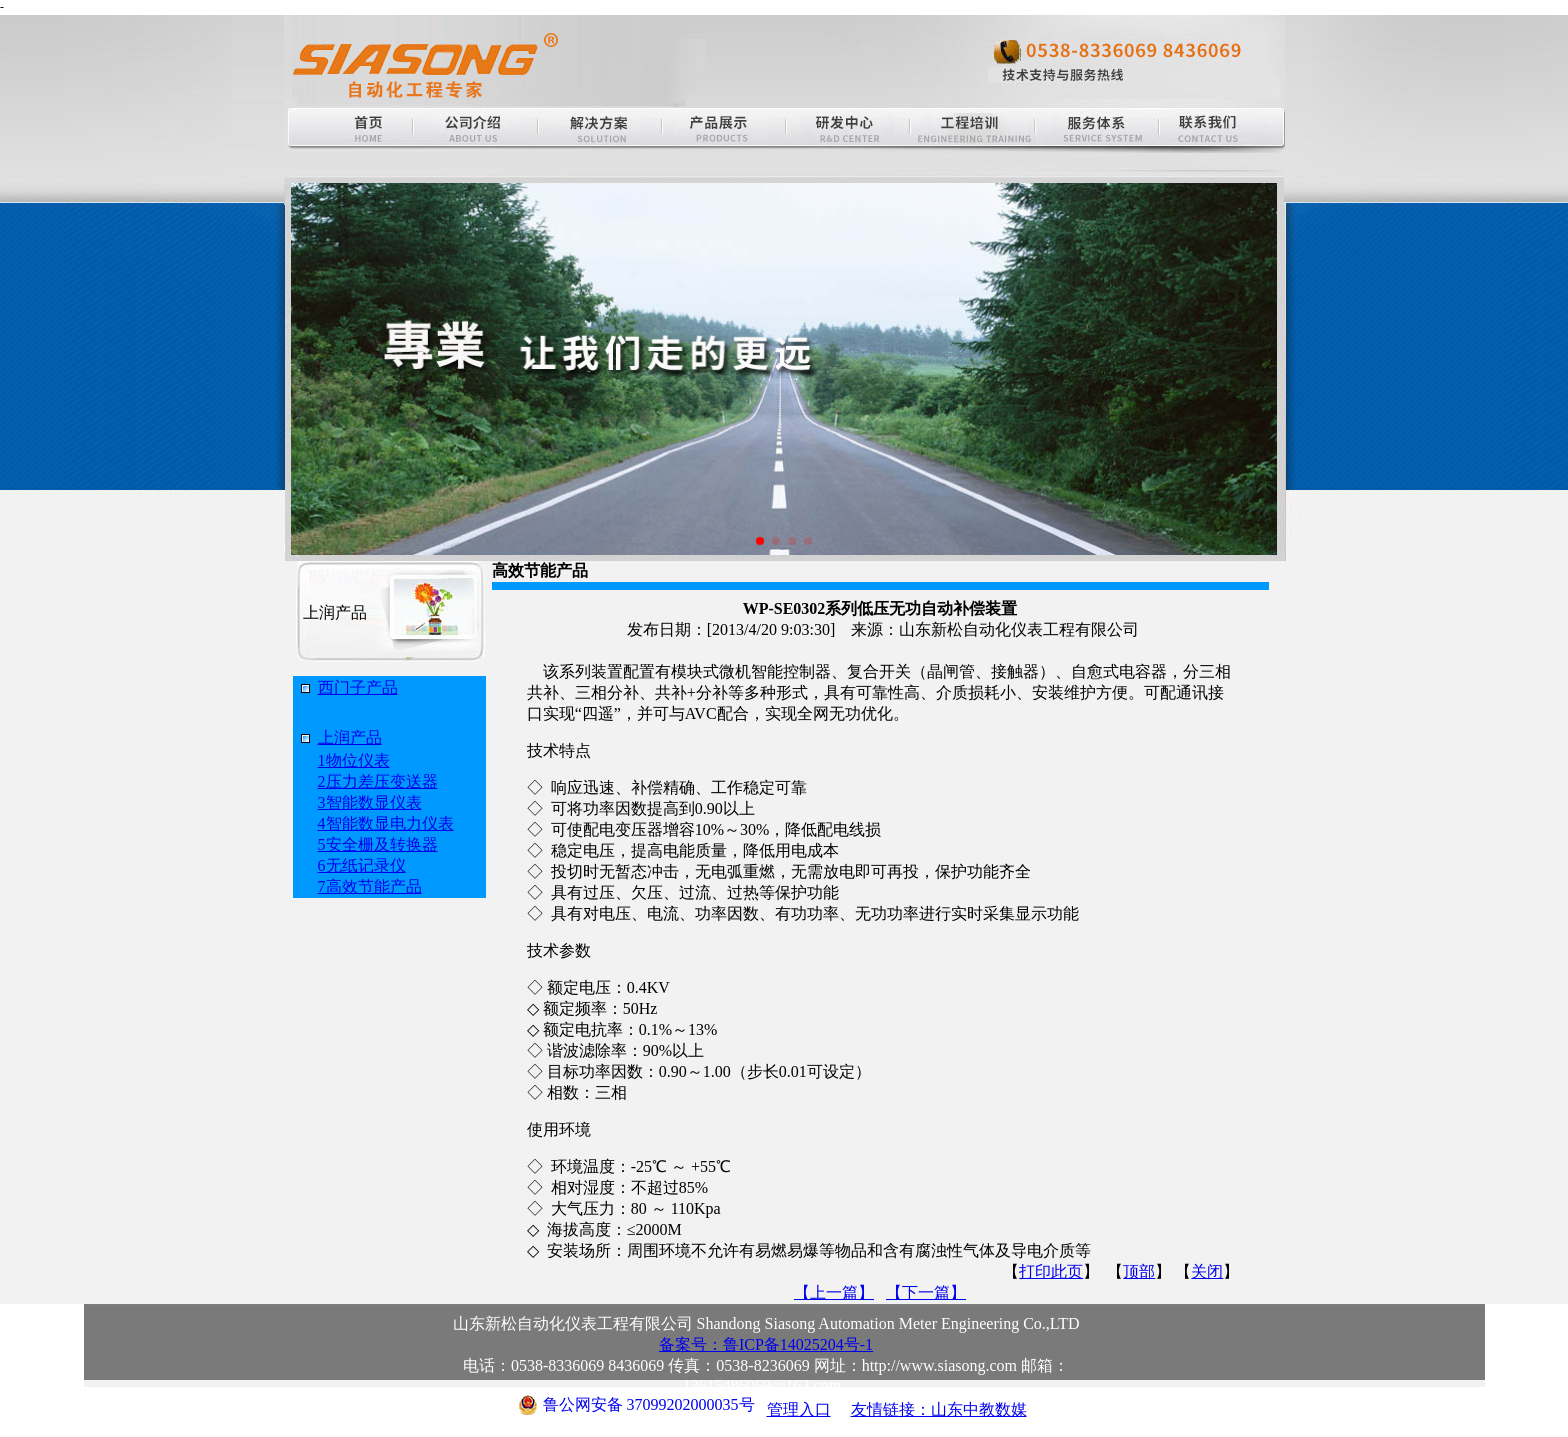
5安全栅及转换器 (378, 844)
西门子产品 (358, 687)
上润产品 (350, 737)
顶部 (1139, 1271)
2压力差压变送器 (378, 781)
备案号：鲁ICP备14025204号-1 (766, 1344)
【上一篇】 (834, 1292)
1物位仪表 (354, 760)
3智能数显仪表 (370, 802)
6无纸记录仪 (362, 865)
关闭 (1207, 1271)
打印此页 (1051, 1271)
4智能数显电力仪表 (386, 823)
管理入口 (799, 1409)
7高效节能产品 (370, 886)
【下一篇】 (926, 1292)
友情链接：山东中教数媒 (939, 1409)
